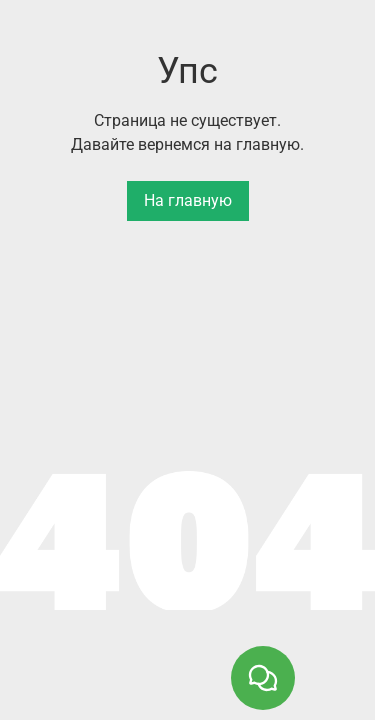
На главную (188, 200)
